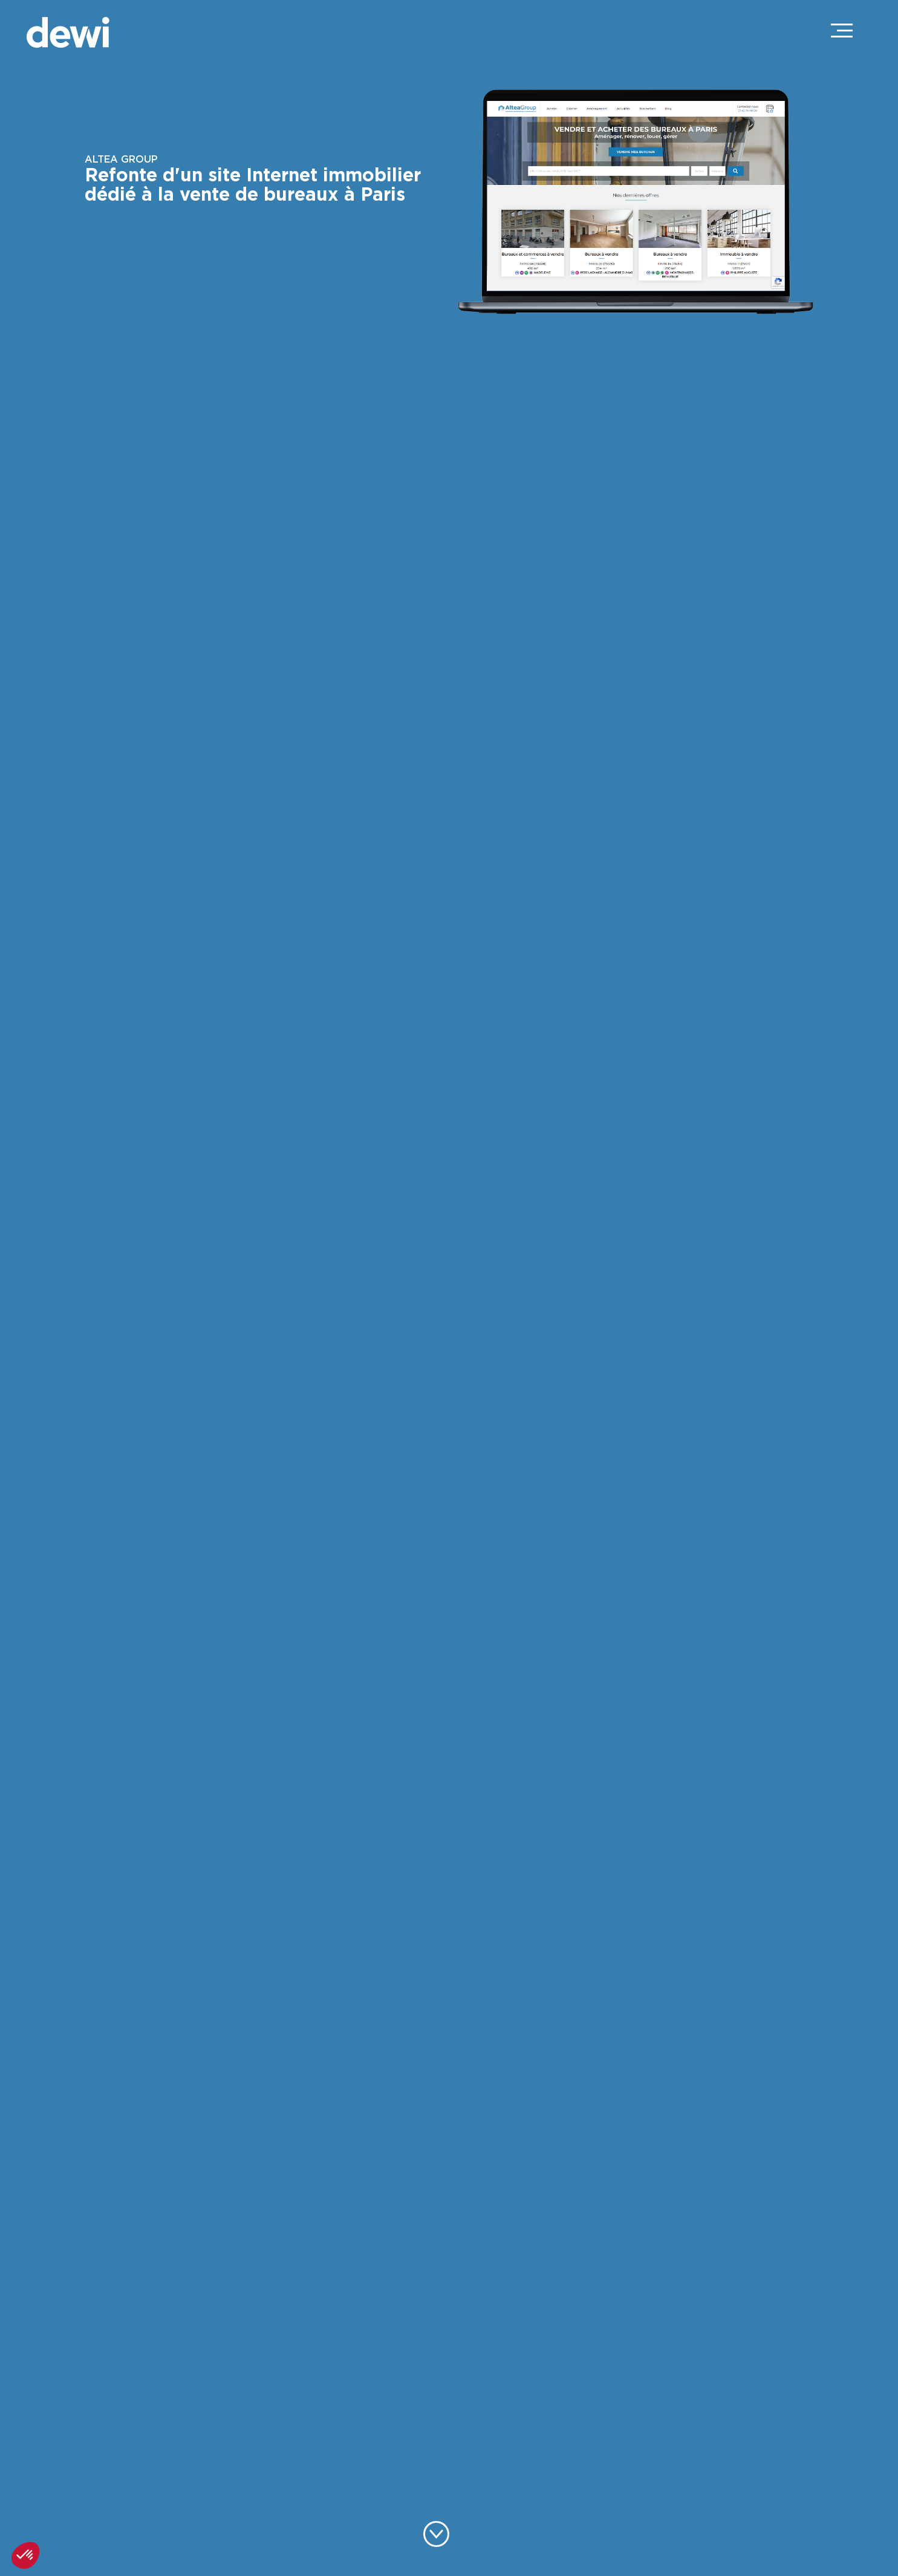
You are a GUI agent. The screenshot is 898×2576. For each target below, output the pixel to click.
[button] (25, 2555)
